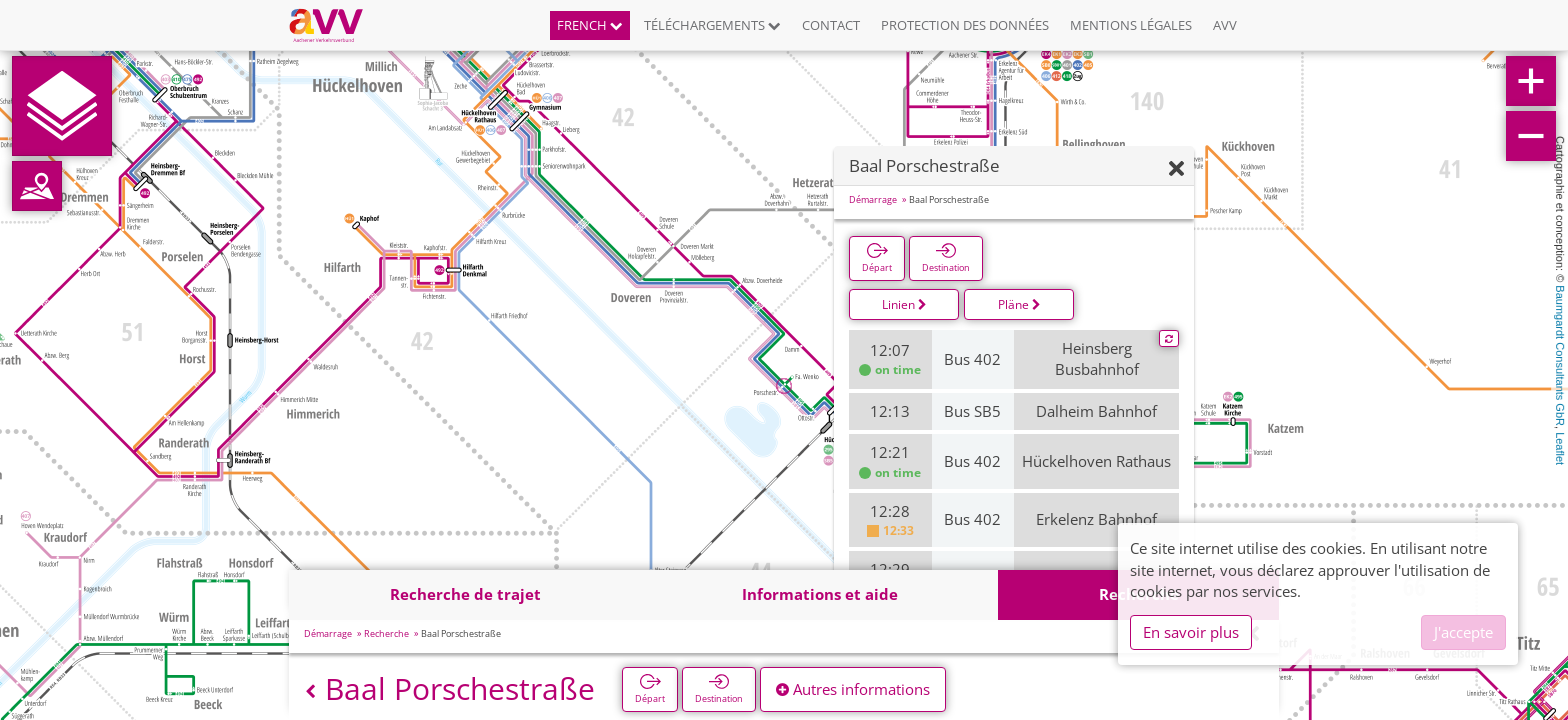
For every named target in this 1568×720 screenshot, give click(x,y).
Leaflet (1560, 448)
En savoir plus (1191, 632)
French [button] (590, 25)
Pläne (1019, 304)
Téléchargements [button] (712, 25)
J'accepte (1463, 632)
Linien (904, 304)
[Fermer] (1176, 169)
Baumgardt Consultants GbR (1560, 355)
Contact (831, 25)
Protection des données (965, 25)
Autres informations (853, 689)
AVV (1225, 25)
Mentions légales (1131, 25)
